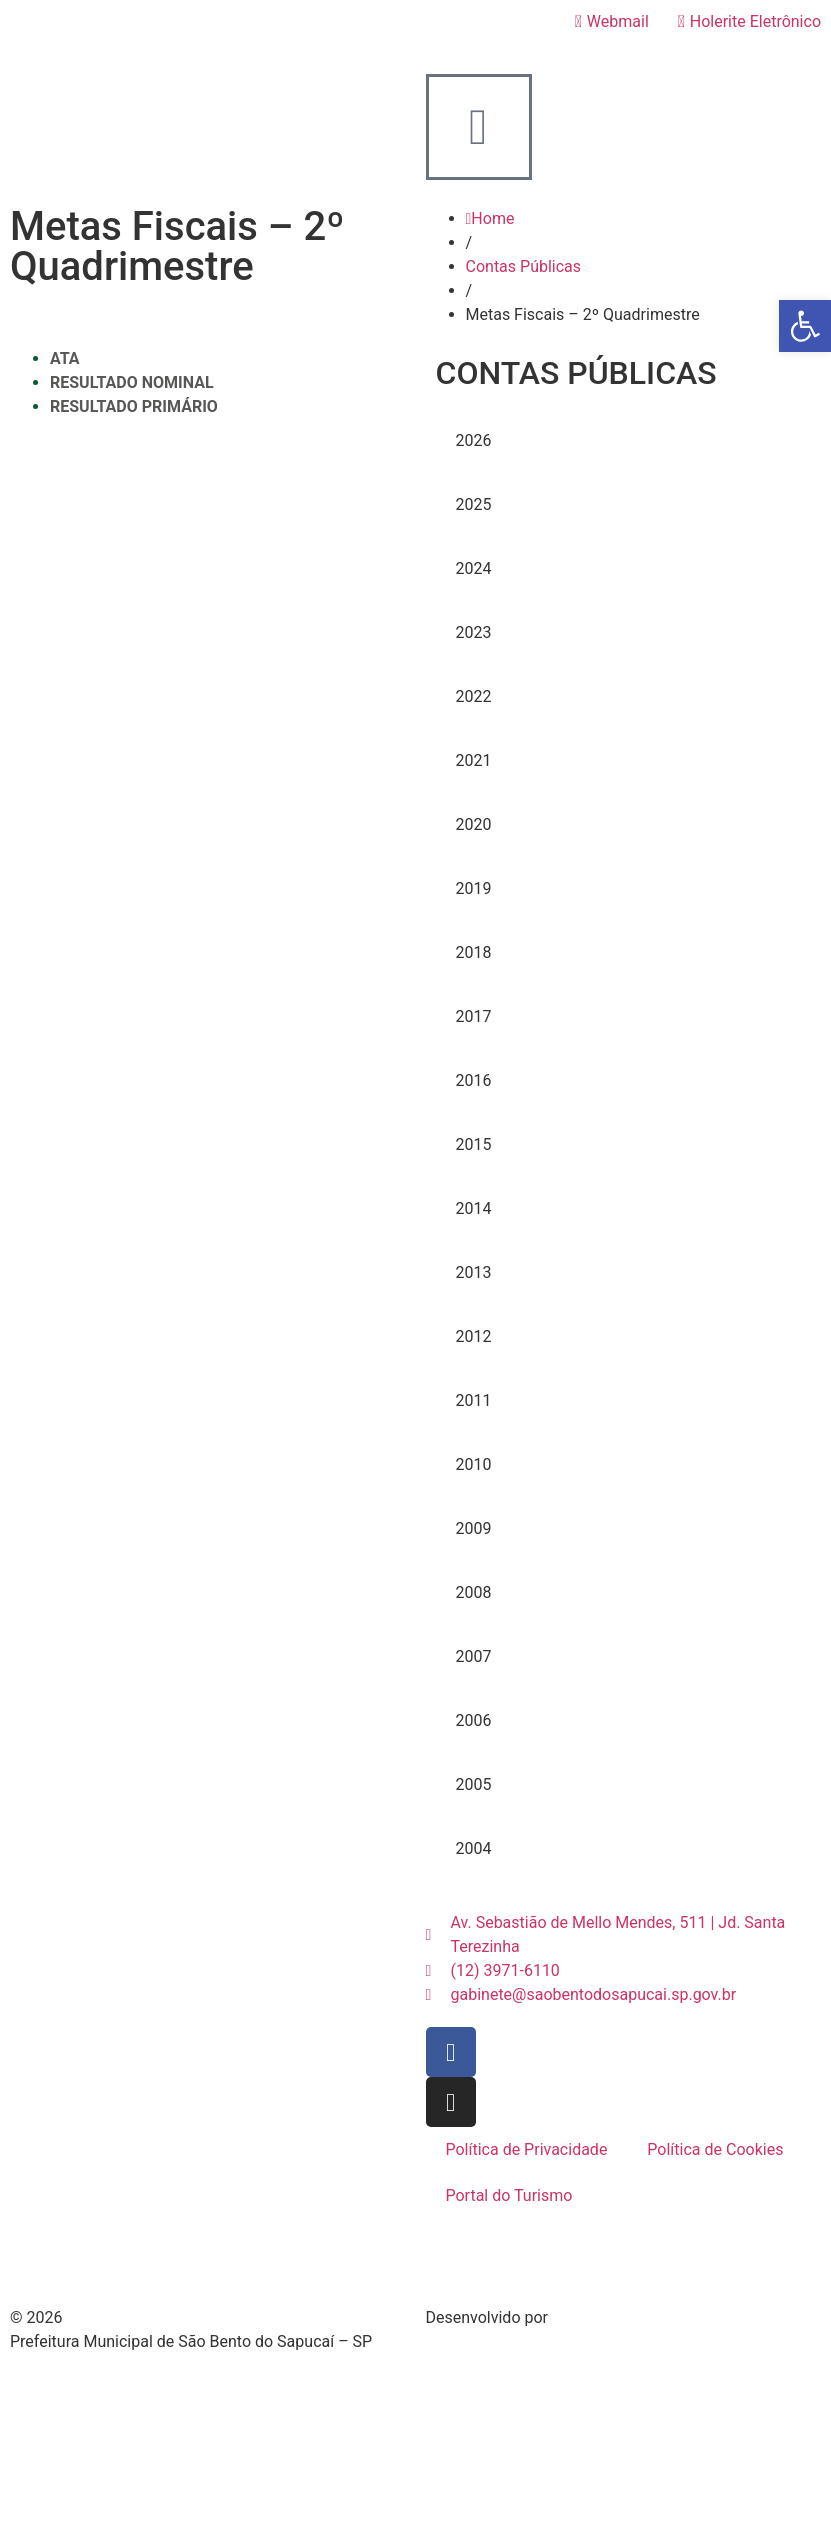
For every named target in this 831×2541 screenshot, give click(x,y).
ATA (65, 358)
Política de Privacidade (527, 2149)
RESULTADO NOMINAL (132, 382)
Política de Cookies (715, 2149)
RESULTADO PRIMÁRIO (134, 406)
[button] (805, 326)
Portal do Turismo (509, 2195)
